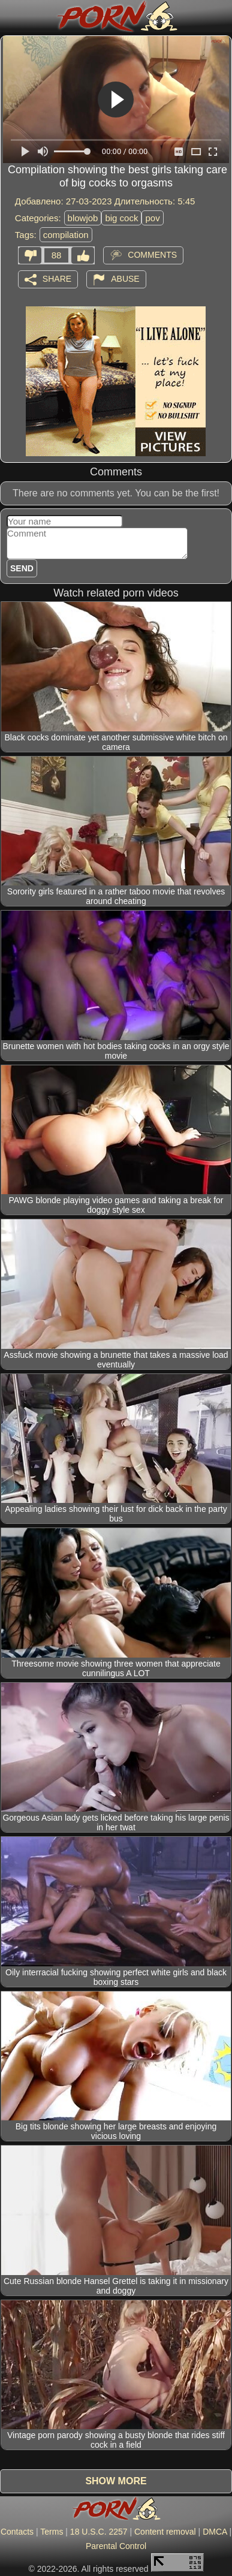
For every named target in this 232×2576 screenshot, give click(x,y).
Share (57, 279)
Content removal (165, 2531)
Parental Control (116, 2546)
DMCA (215, 2531)
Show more (115, 2481)
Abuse (125, 279)
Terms (51, 2531)
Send (22, 568)
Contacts (17, 2531)
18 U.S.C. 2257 (99, 2531)
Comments (152, 255)
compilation (66, 235)
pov (152, 218)
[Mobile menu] (10, 16)
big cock (121, 218)
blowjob (83, 218)
